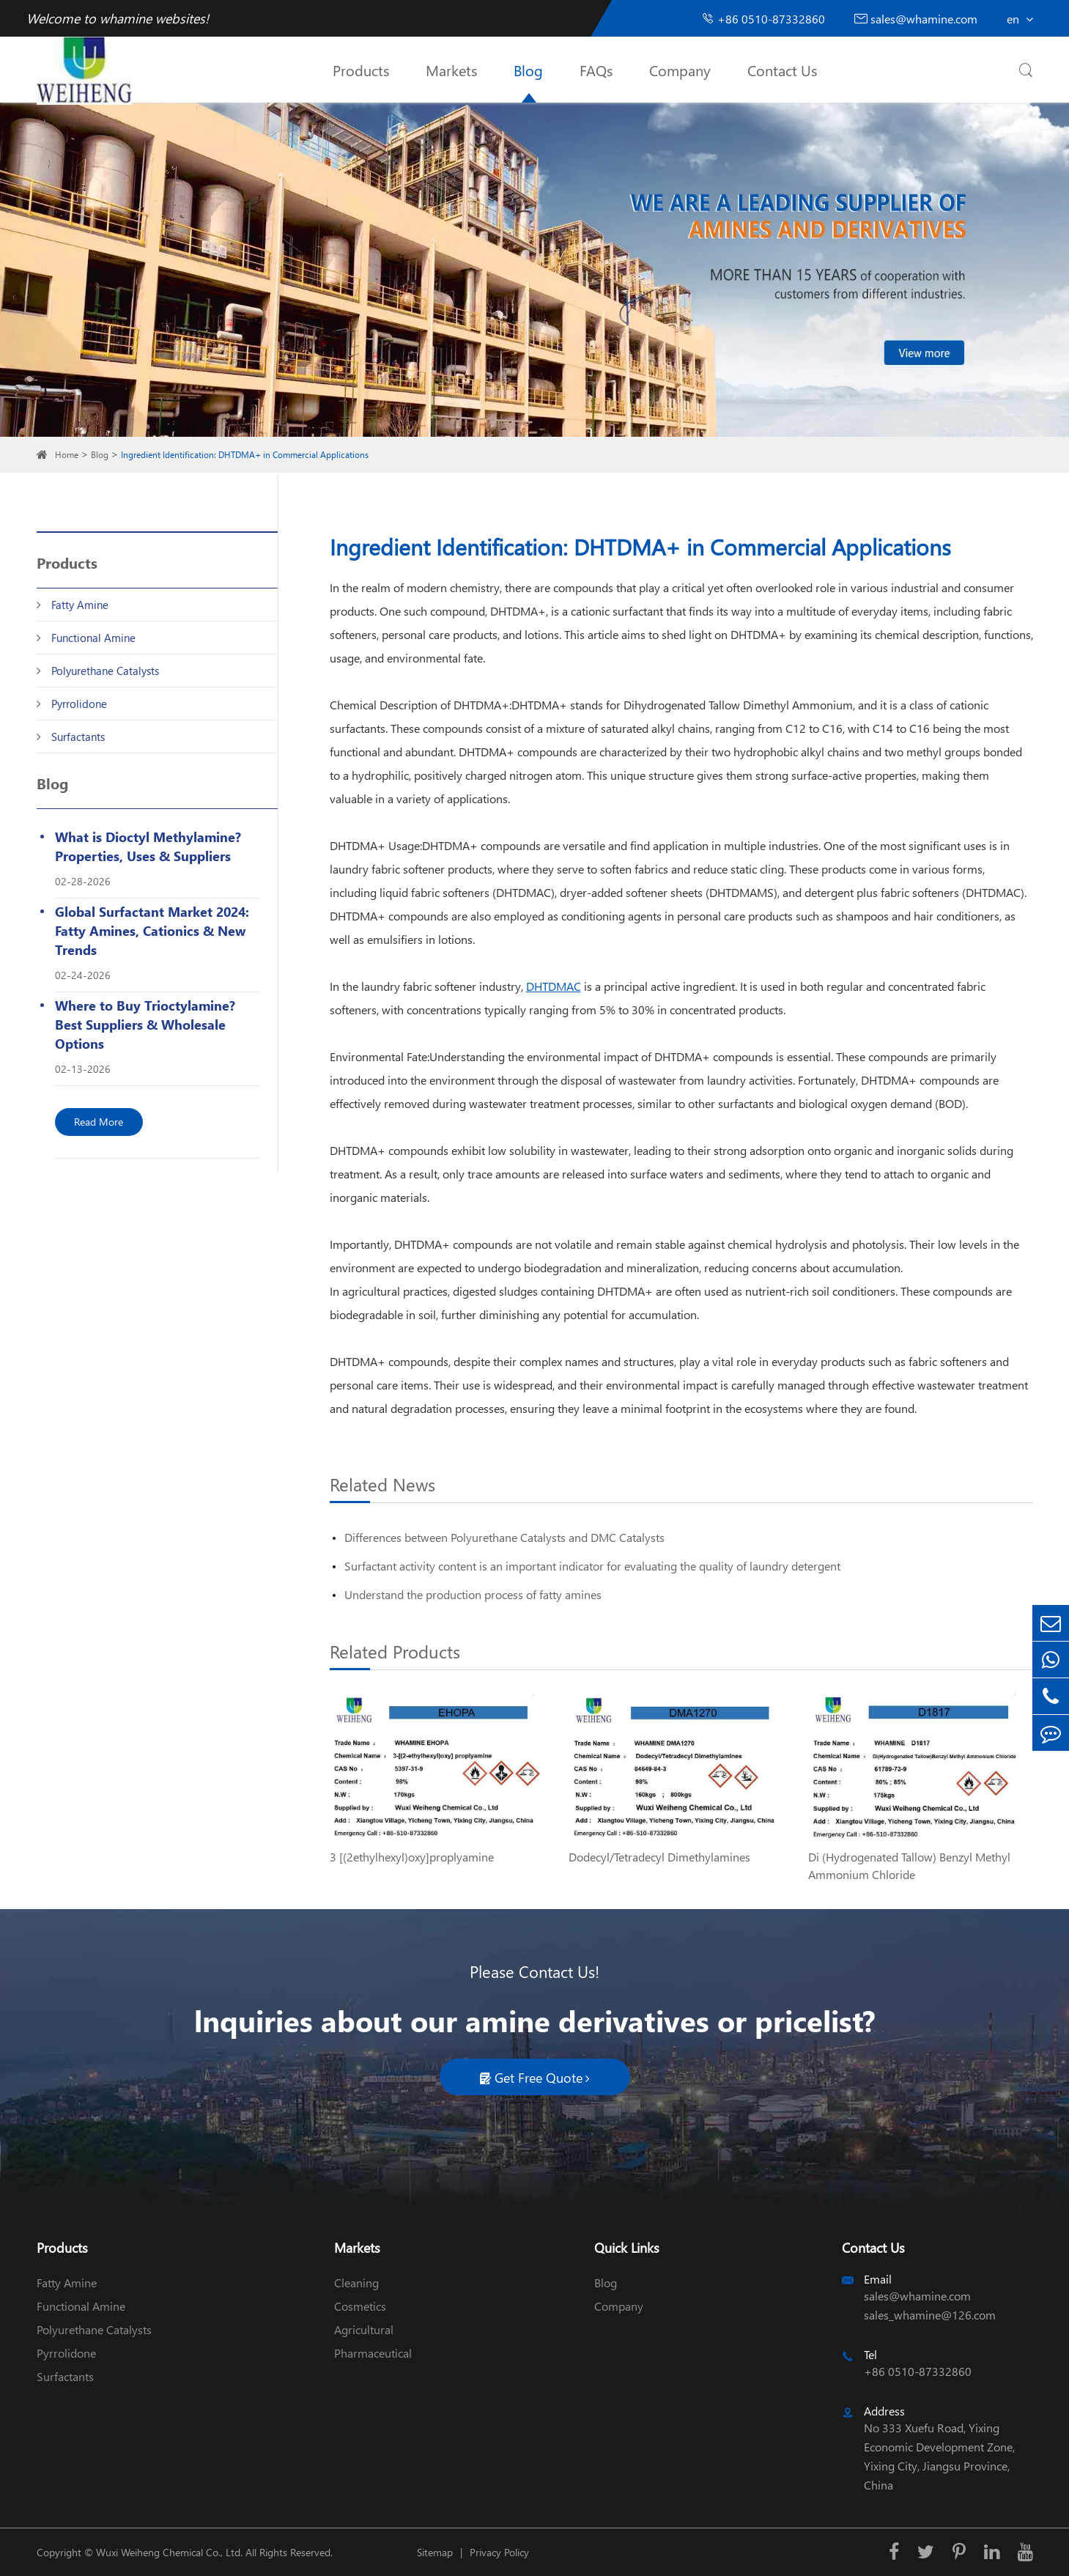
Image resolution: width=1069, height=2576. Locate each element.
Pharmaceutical (373, 2353)
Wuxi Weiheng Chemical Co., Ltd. (169, 2552)
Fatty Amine (79, 604)
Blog (528, 69)
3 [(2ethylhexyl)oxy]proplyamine (412, 1856)
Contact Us (782, 69)
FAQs (596, 69)
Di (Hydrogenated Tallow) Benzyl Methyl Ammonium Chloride (909, 1865)
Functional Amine (93, 637)
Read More (98, 1122)
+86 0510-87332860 (763, 18)
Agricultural (363, 2329)
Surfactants (78, 736)
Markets (451, 69)
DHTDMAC (553, 986)
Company (680, 69)
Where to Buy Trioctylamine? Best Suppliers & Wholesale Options (145, 1024)
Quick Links (626, 2247)
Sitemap (435, 2552)
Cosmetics (360, 2306)
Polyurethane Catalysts (105, 670)
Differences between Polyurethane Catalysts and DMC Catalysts (504, 1537)
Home (66, 454)
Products (361, 69)
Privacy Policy (499, 2552)
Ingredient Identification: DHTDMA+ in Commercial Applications (245, 454)
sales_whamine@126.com (930, 2314)
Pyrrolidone (79, 703)
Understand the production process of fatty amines (473, 1594)
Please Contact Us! (534, 1971)
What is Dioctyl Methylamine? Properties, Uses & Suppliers (148, 846)
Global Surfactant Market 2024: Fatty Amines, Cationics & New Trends (152, 930)
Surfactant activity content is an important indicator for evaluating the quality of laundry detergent (592, 1565)
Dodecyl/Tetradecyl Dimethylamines (659, 1856)
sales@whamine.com (915, 18)
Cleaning (356, 2282)
